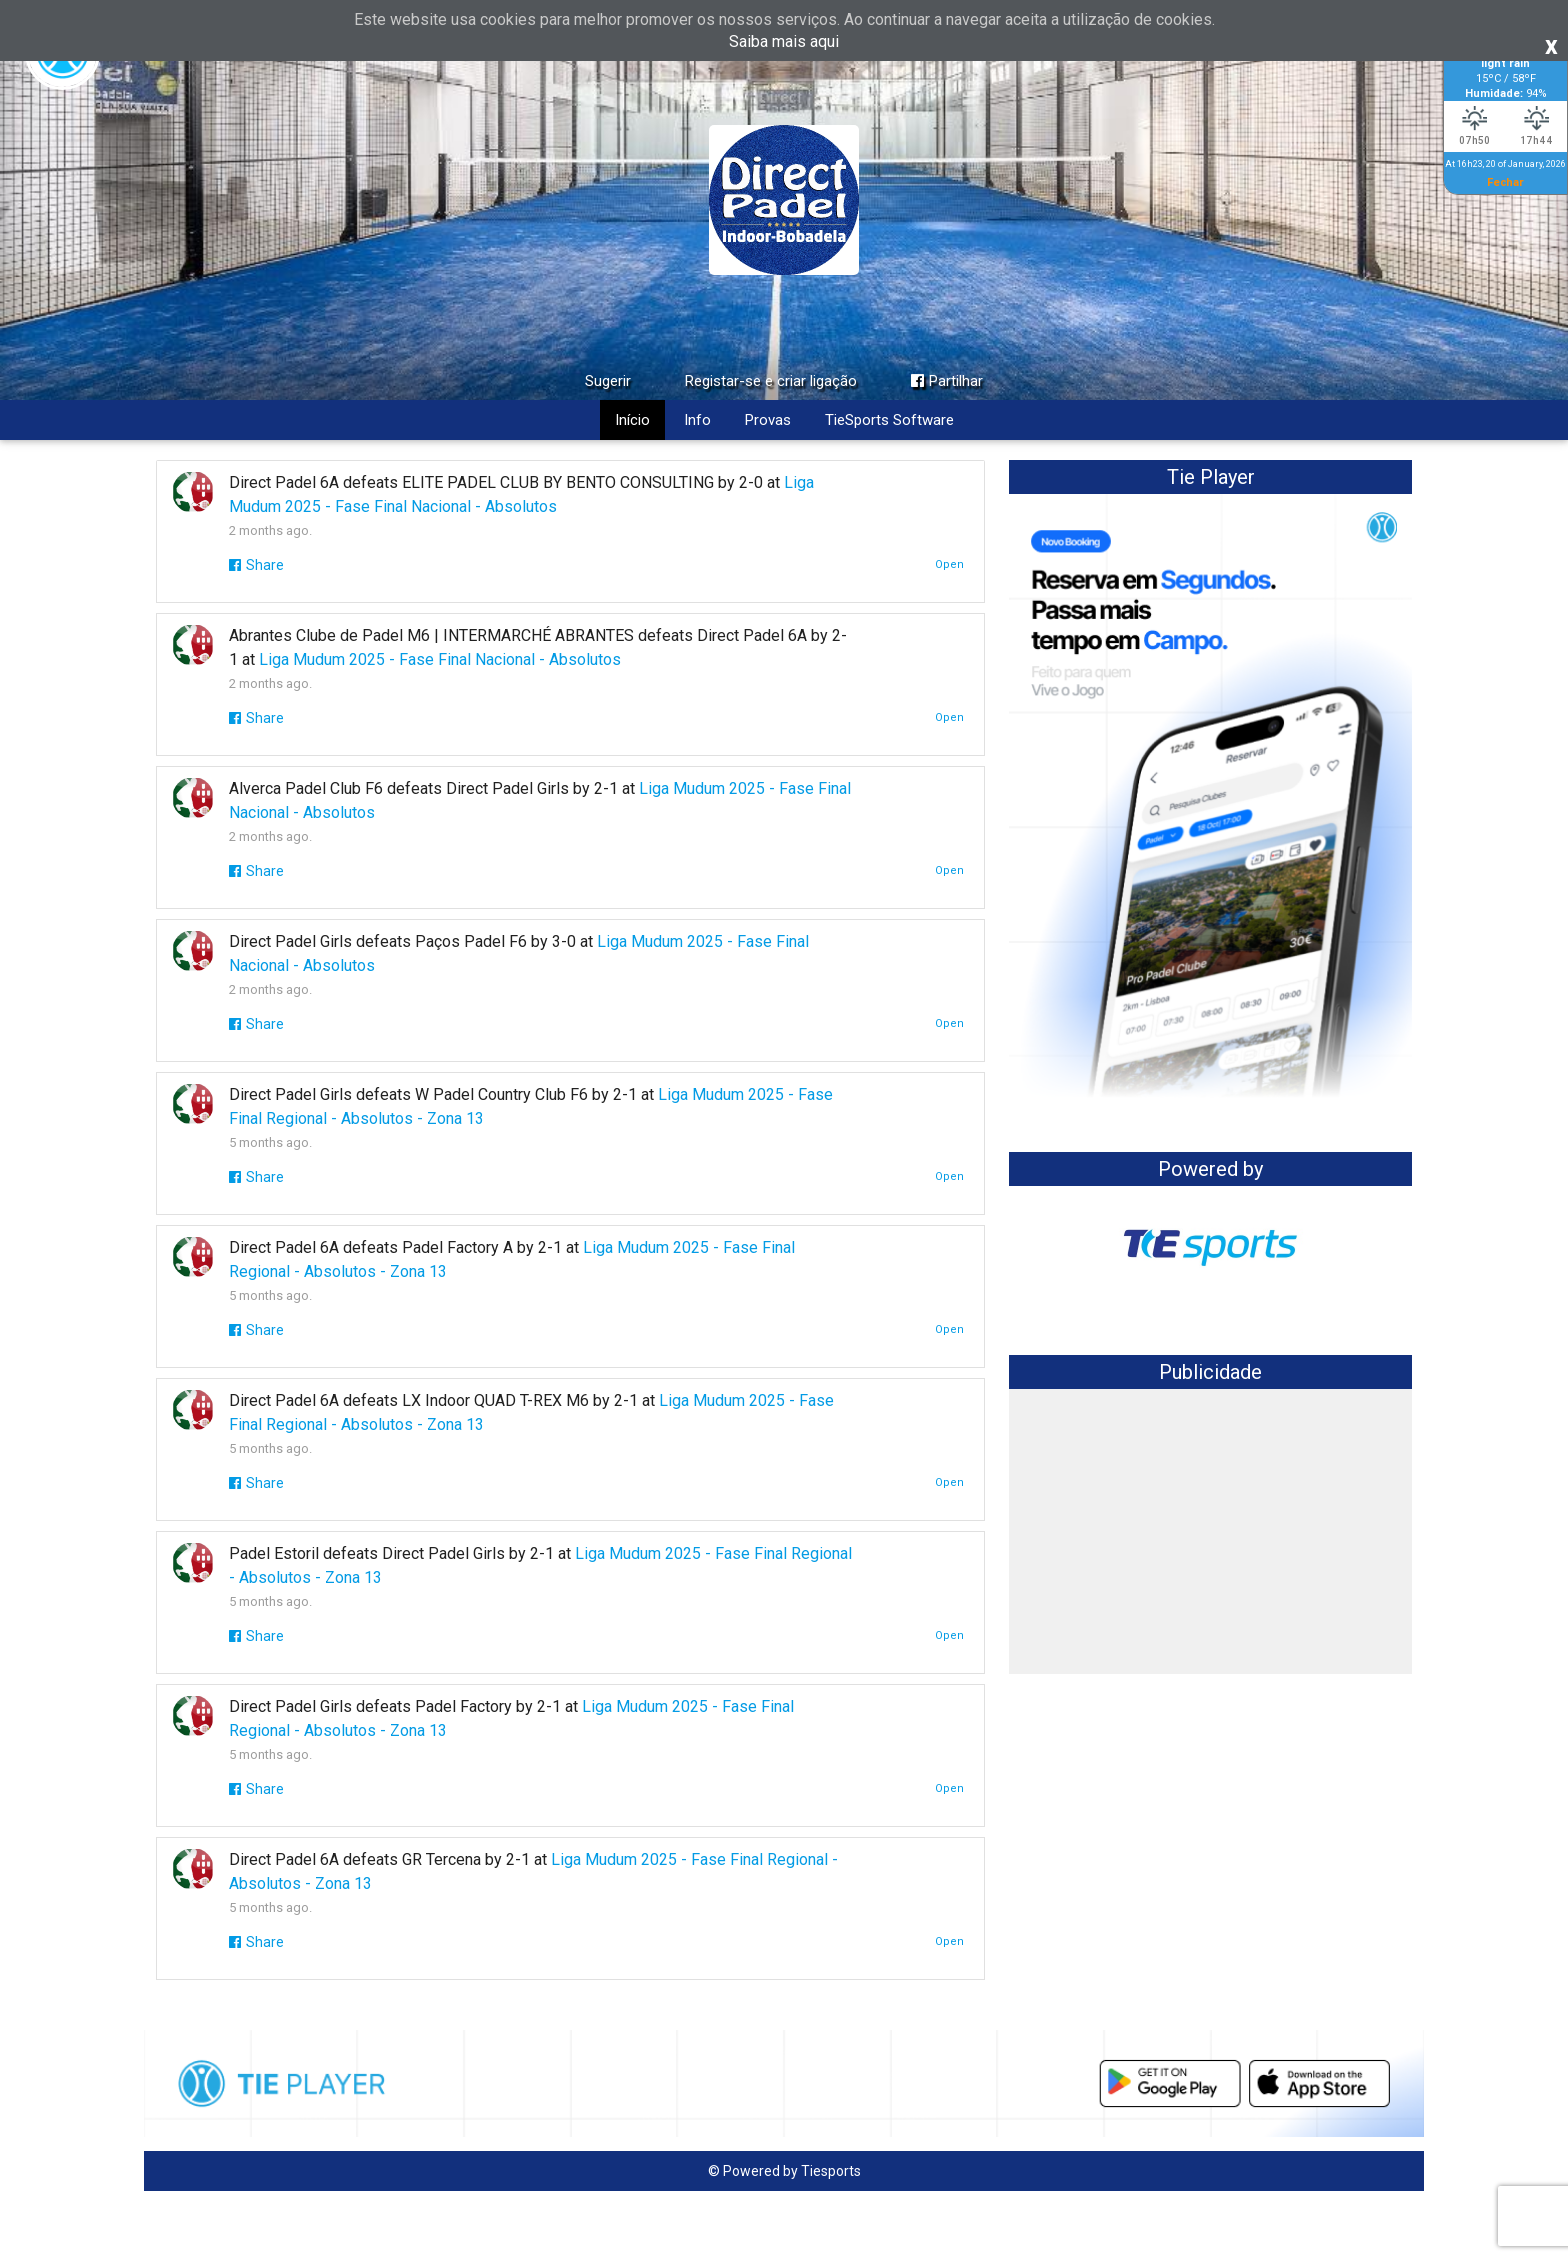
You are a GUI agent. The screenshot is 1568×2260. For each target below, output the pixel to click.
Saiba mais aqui (784, 41)
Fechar (1505, 182)
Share (256, 565)
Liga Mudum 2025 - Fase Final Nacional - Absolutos (440, 659)
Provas (768, 420)
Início (632, 420)
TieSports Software (889, 420)
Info (697, 420)
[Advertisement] (1210, 1534)
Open (949, 564)
